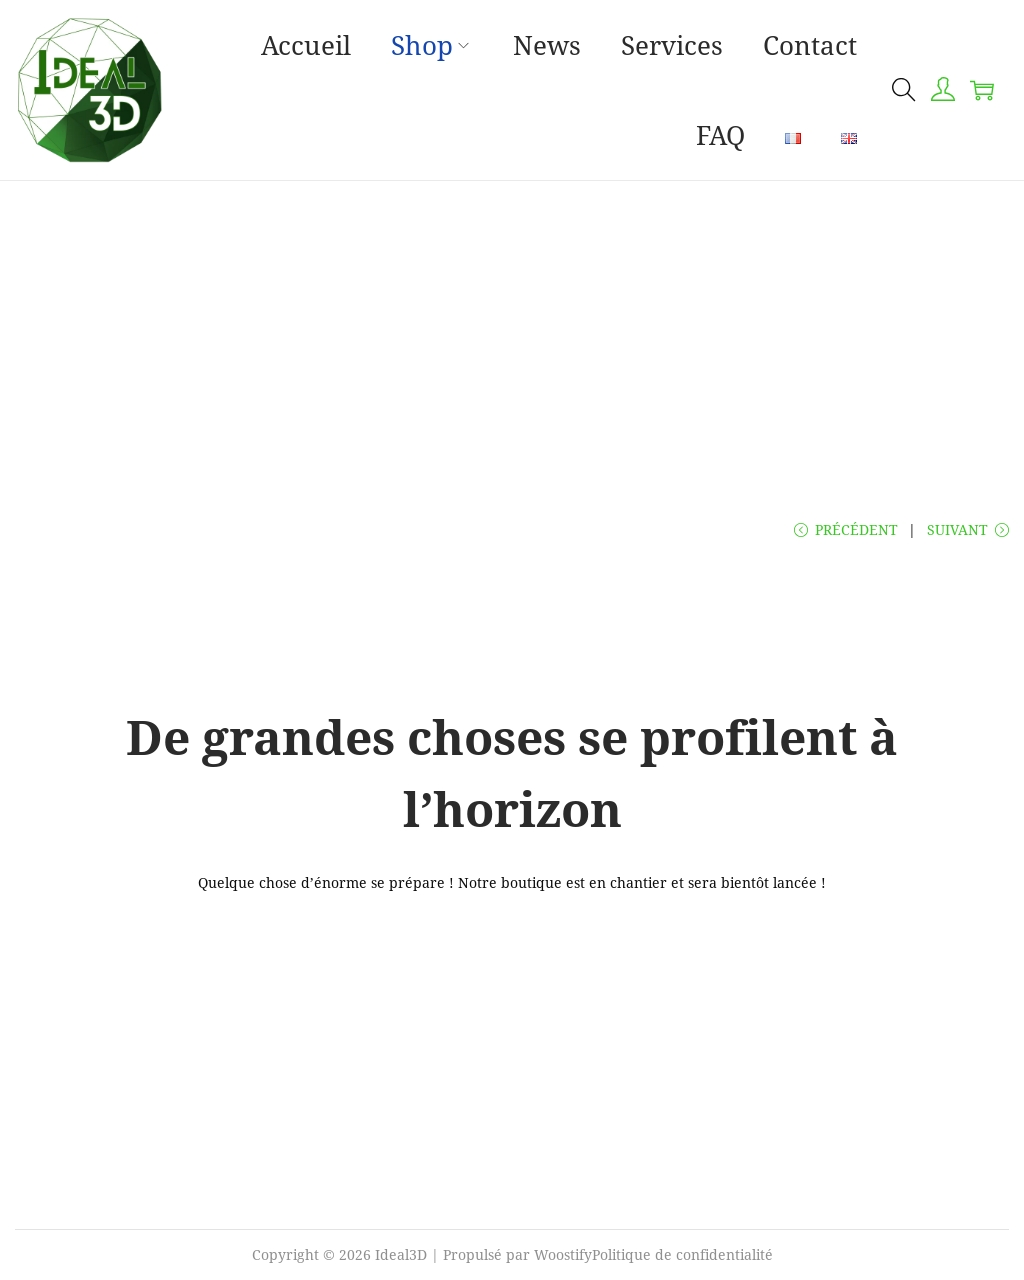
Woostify (563, 1254)
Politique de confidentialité (682, 1254)
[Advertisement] (512, 331)
